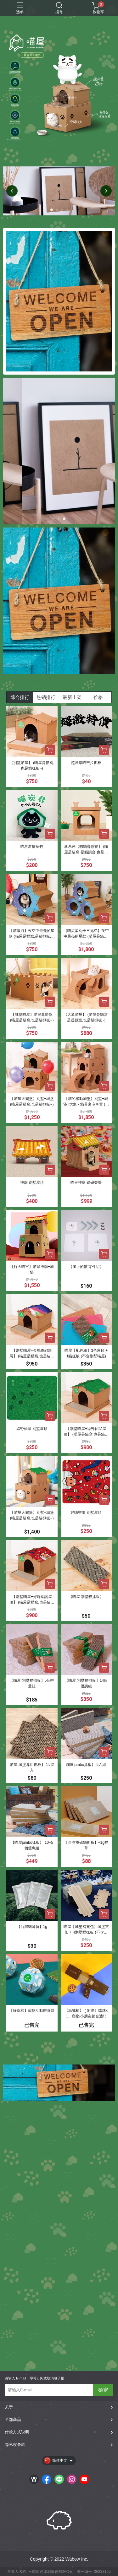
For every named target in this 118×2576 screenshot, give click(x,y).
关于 (9, 2407)
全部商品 (13, 2419)
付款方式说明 (17, 2432)
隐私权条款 (15, 2444)
